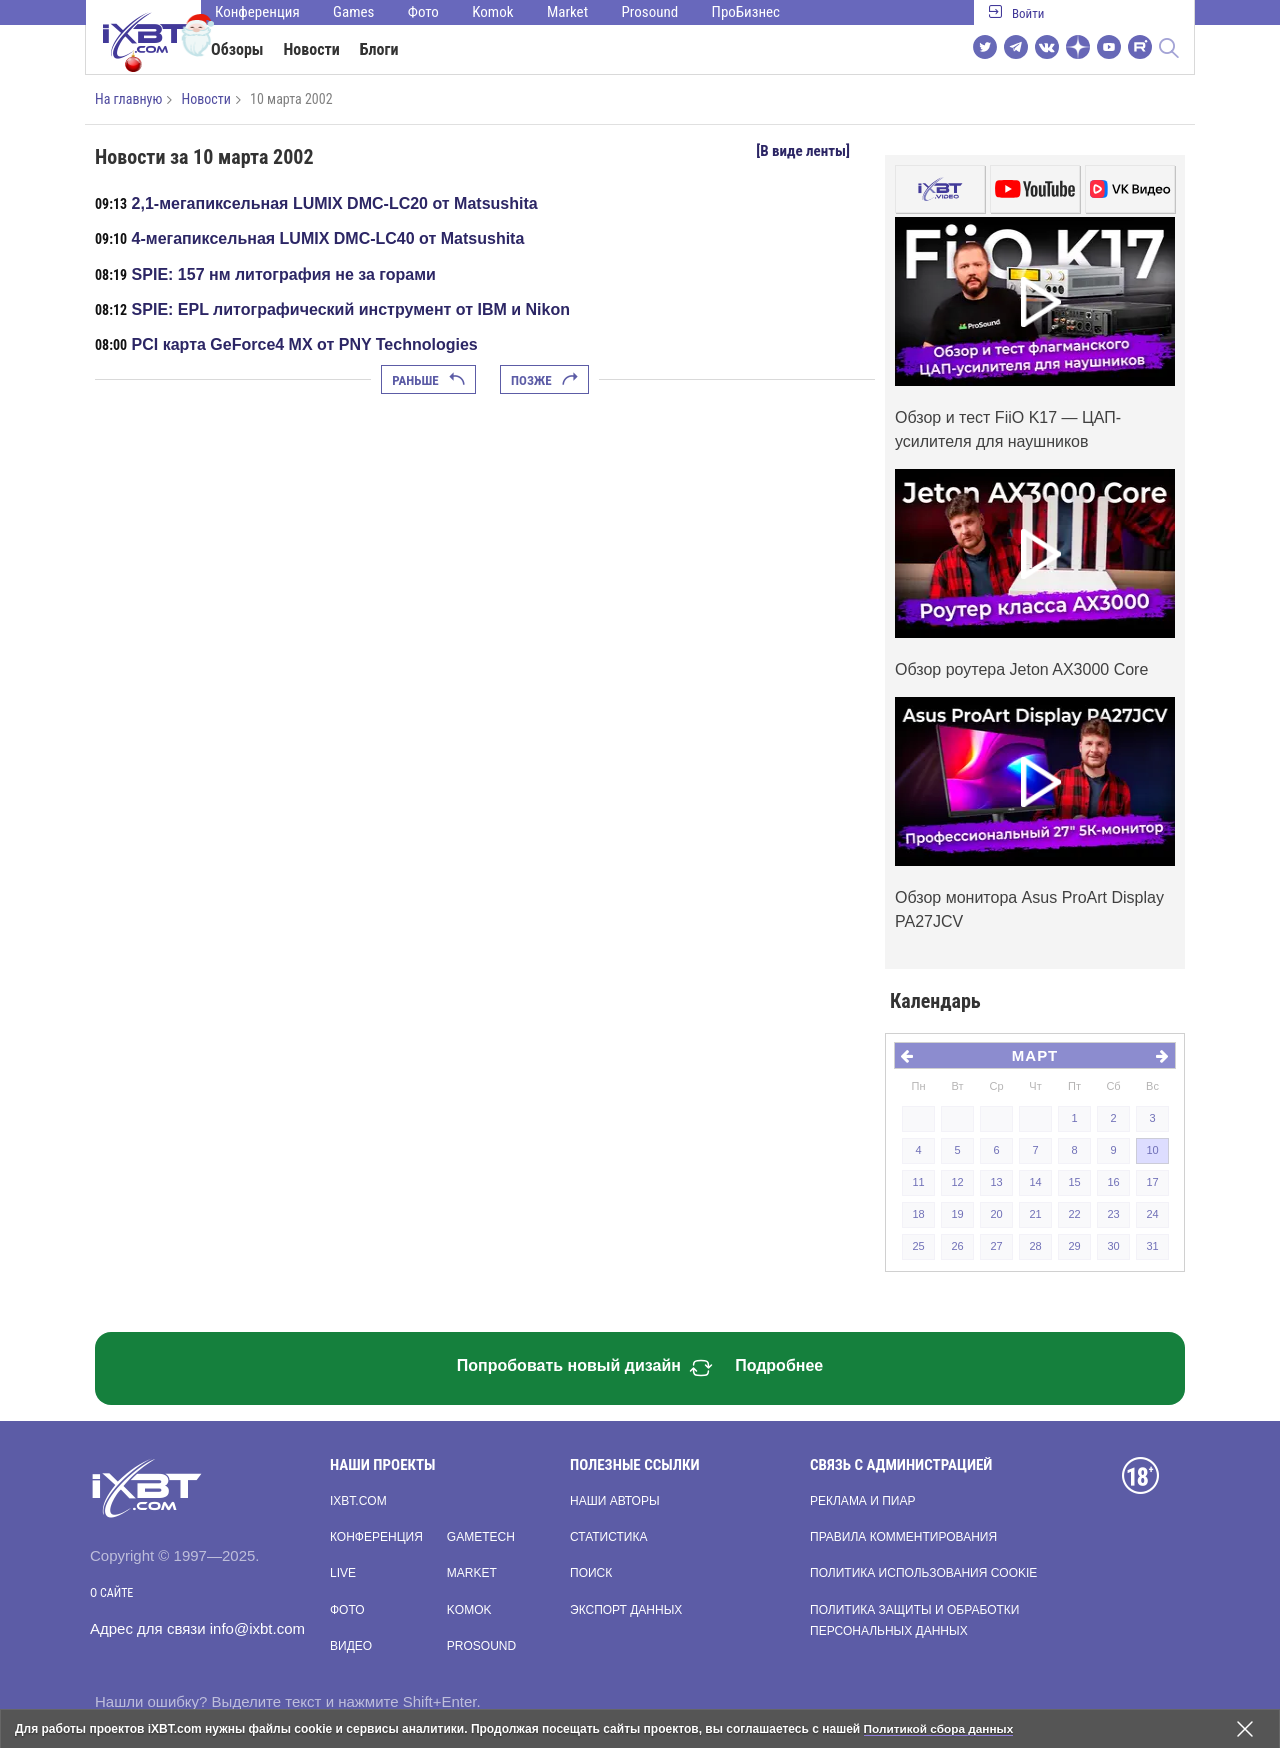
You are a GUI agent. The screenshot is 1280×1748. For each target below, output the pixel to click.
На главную (128, 99)
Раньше (428, 380)
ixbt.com (358, 1501)
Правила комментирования (903, 1537)
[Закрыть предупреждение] (1245, 1729)
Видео (351, 1646)
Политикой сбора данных (940, 1729)
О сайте (111, 1593)
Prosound (650, 12)
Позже (544, 380)
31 (1152, 1246)
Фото (423, 12)
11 (918, 1182)
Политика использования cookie (923, 1573)
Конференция (257, 12)
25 (918, 1246)
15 (1074, 1182)
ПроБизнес (746, 12)
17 (1152, 1182)
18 (918, 1214)
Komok (492, 12)
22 (1074, 1214)
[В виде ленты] (803, 151)
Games (353, 12)
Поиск (591, 1573)
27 (996, 1246)
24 (1152, 1214)
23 (1113, 1214)
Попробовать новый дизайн (585, 1368)
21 (1035, 1214)
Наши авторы (615, 1501)
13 (996, 1182)
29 (1074, 1246)
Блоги (379, 49)
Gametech (481, 1537)
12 (957, 1182)
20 (996, 1214)
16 (1113, 1182)
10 (1152, 1150)
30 (1113, 1246)
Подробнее (779, 1365)
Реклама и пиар (862, 1501)
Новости (312, 49)
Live (343, 1573)
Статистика (608, 1537)
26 (957, 1246)
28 (1035, 1246)
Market (567, 12)
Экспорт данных (626, 1610)
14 (1035, 1182)
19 (957, 1214)
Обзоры (237, 49)
